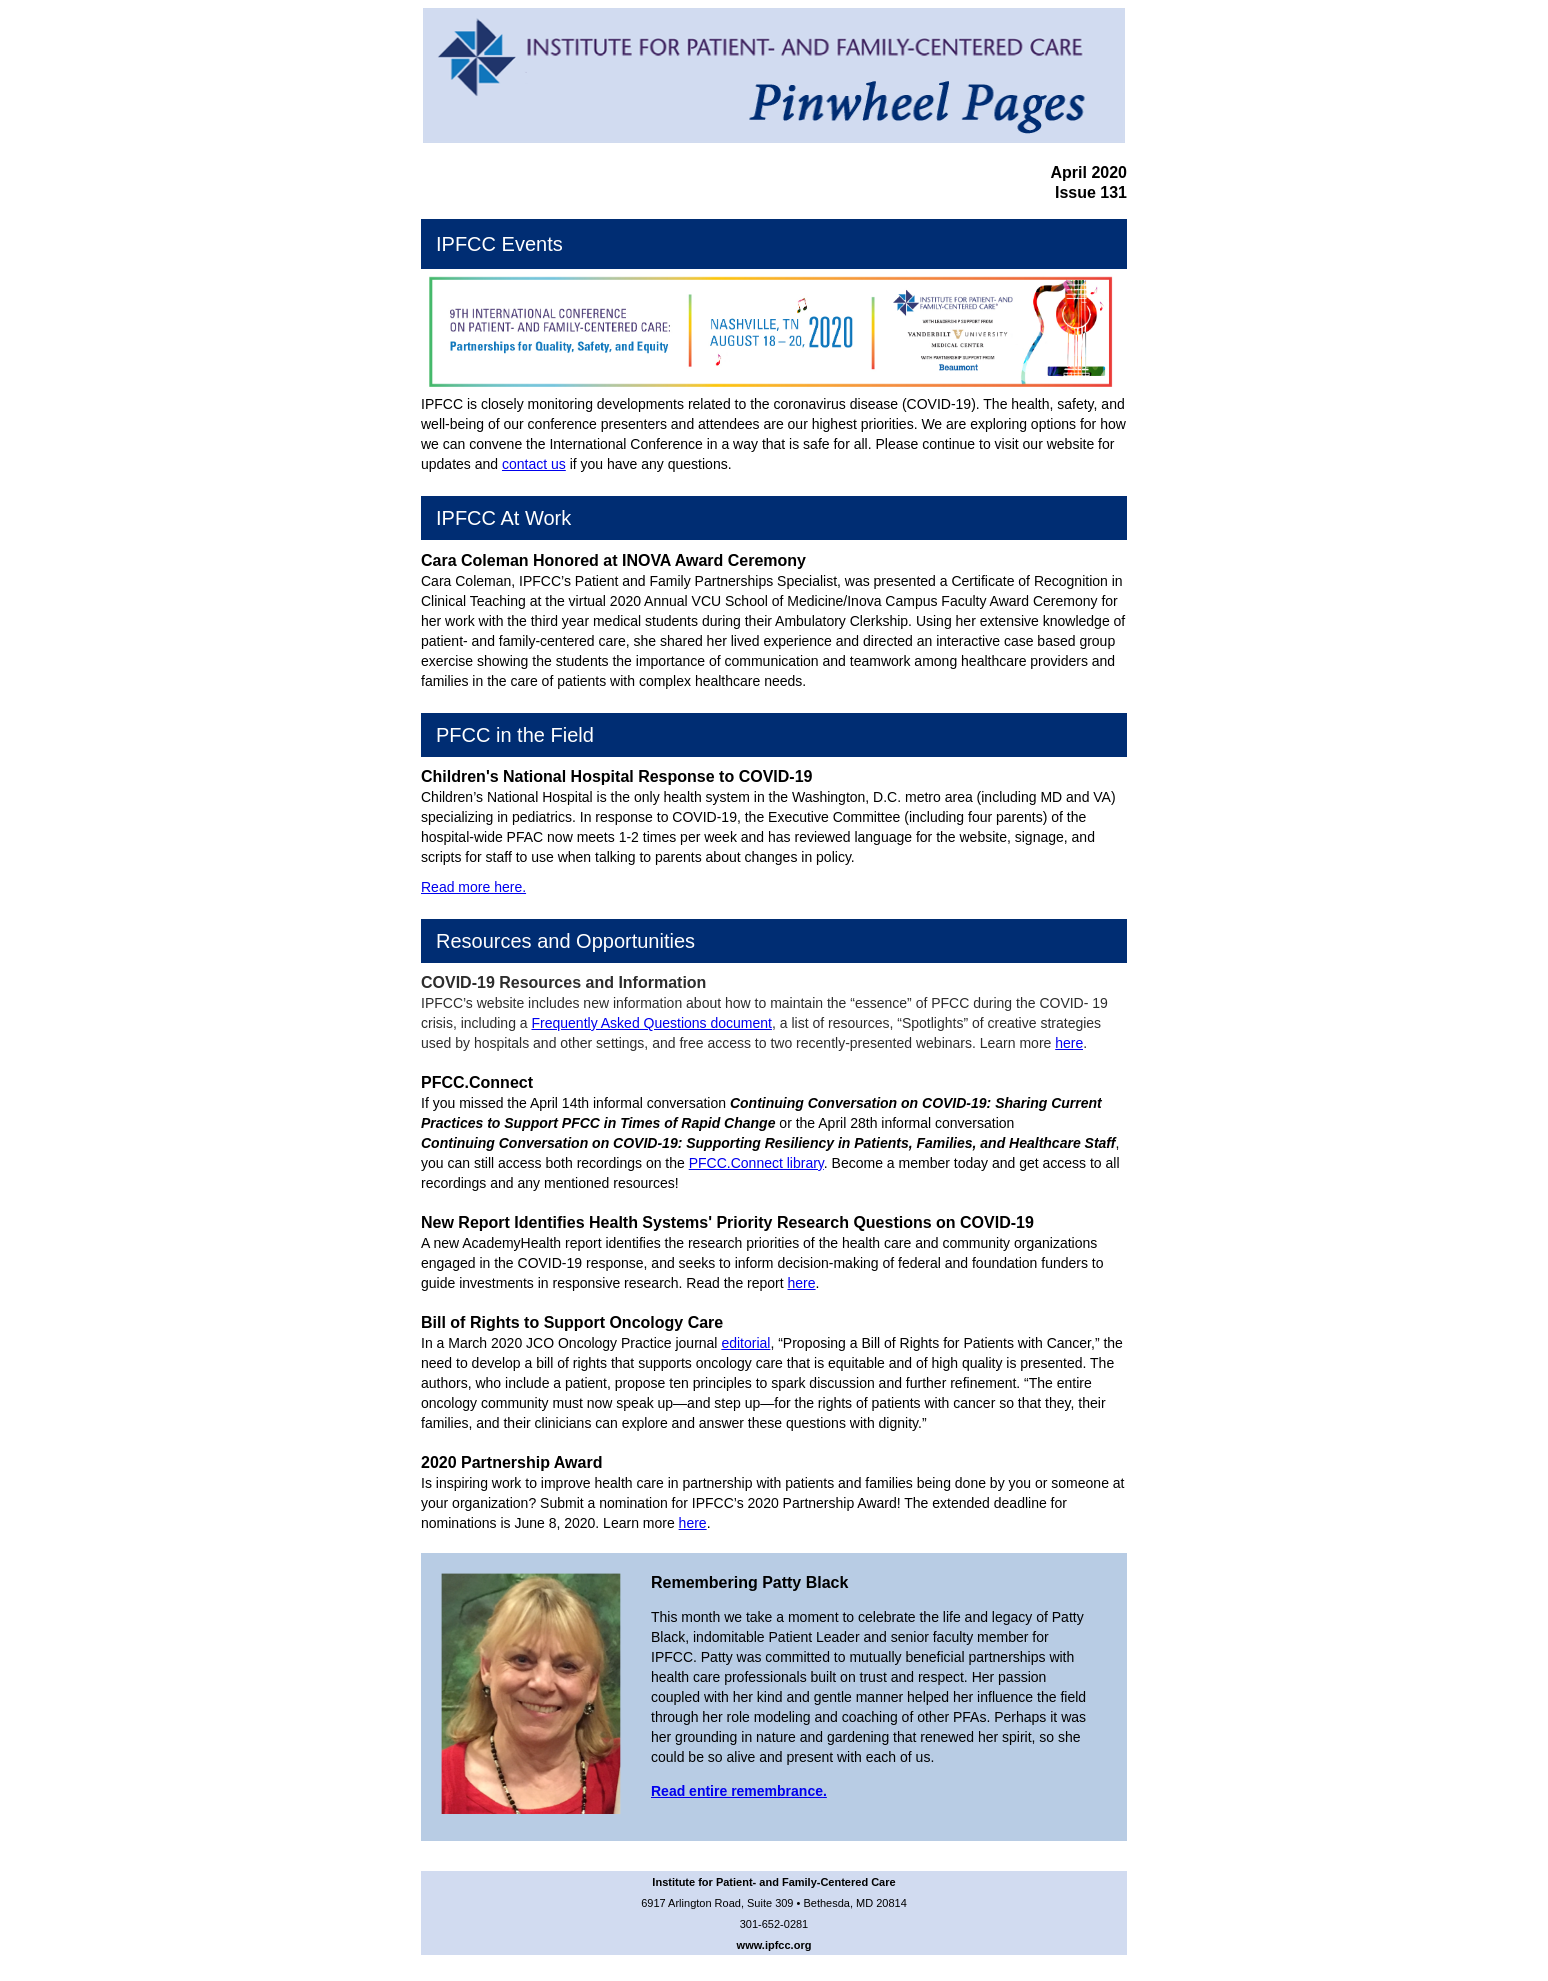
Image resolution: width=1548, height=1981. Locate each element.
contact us (534, 464)
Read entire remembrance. (739, 1791)
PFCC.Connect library (756, 1163)
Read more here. (473, 887)
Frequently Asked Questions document (652, 1023)
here (1069, 1043)
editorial (745, 1343)
